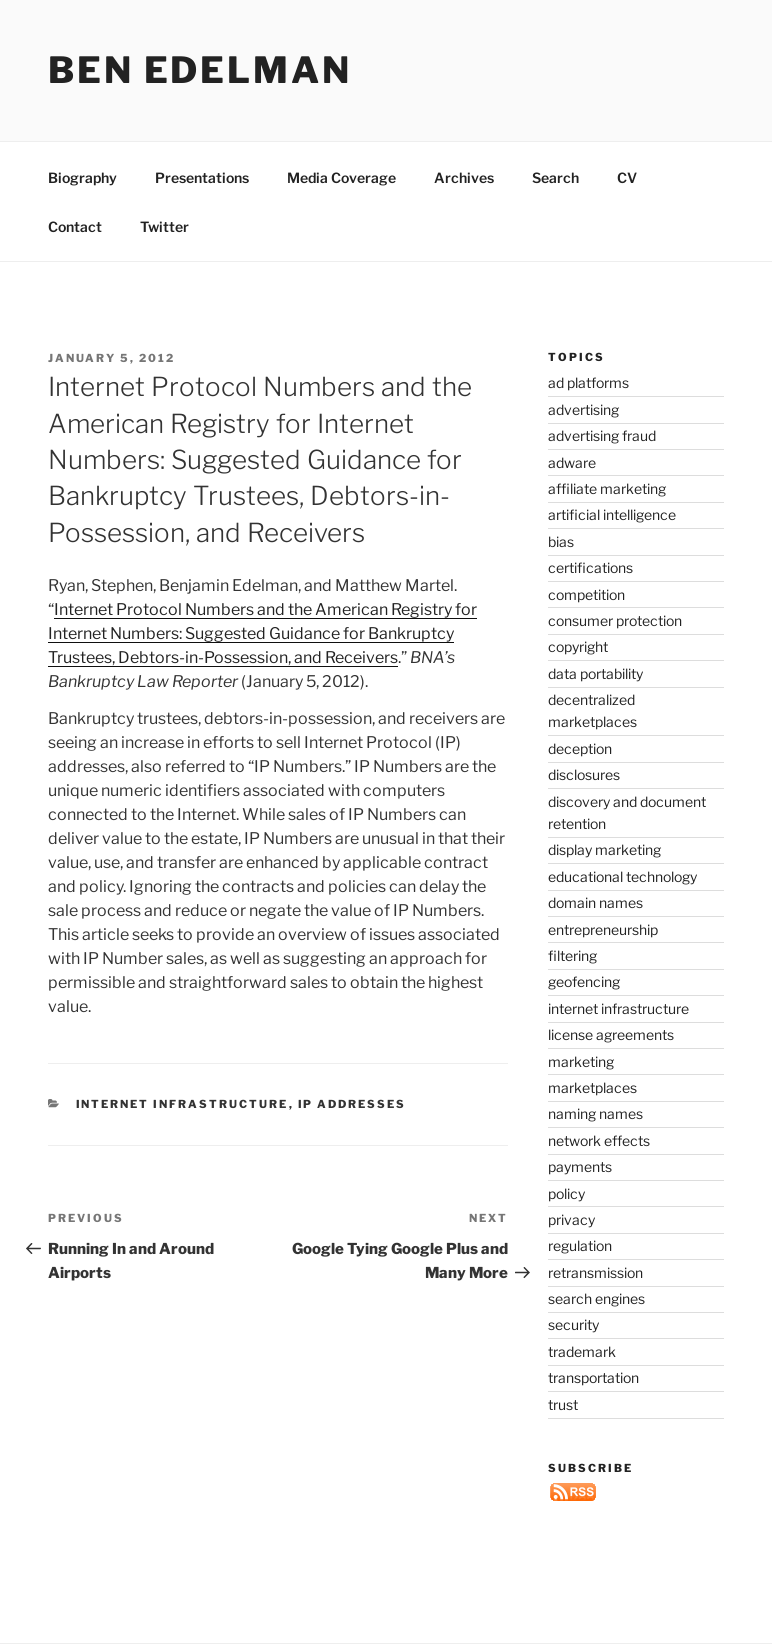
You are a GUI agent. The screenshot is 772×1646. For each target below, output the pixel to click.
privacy (571, 1219)
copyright (578, 646)
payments (580, 1166)
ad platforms (588, 382)
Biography (82, 177)
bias (561, 541)
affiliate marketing (607, 488)
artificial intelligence (612, 514)
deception (580, 748)
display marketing (604, 849)
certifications (590, 567)
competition (586, 594)
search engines (596, 1298)
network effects (599, 1140)
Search (555, 177)
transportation (593, 1377)
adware (572, 462)
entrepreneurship (603, 929)
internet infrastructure (182, 1104)
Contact (75, 226)
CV (627, 177)
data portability (595, 673)
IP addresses (352, 1104)
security (573, 1324)
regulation (580, 1245)
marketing (581, 1061)
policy (566, 1193)
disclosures (584, 774)
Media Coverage (341, 177)
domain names (595, 902)
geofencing (584, 981)
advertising (583, 409)
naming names (595, 1113)
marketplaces (592, 1087)
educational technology (622, 876)
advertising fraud (602, 435)
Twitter (164, 226)
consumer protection (615, 620)
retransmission (595, 1272)
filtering (572, 955)
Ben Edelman (200, 70)
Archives (464, 177)
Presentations (202, 177)
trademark (582, 1351)
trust (563, 1404)
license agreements (611, 1034)
